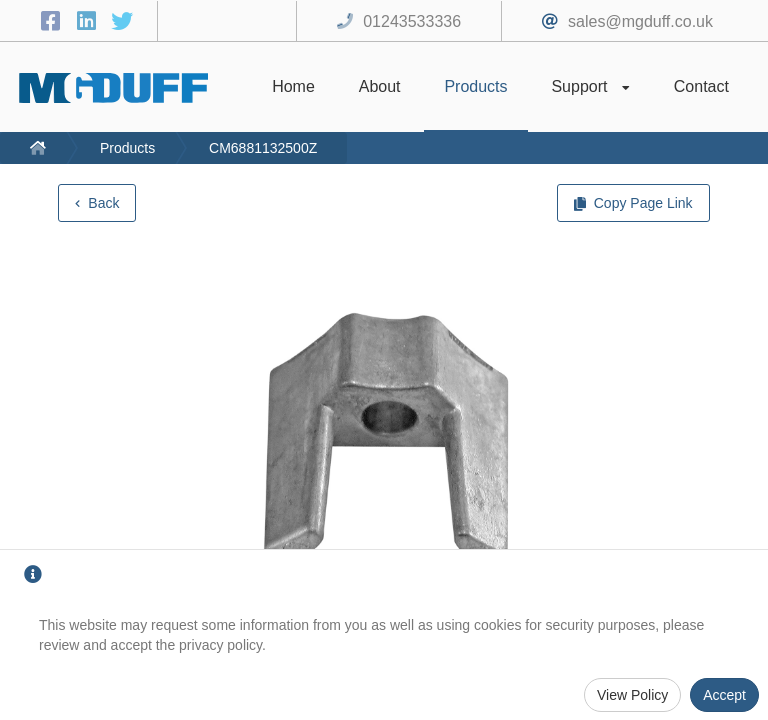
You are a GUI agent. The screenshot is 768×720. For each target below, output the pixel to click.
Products (127, 148)
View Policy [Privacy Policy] (632, 695)
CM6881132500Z (263, 148)
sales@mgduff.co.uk (640, 21)
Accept (724, 695)
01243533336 (412, 21)
